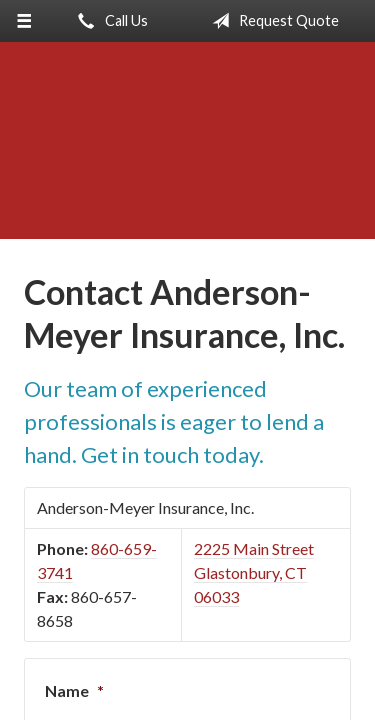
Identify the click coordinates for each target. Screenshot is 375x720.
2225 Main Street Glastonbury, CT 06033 (254, 572)
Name (74, 690)
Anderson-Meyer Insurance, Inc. (187, 149)
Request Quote (271, 21)
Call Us (109, 21)
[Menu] (24, 21)
